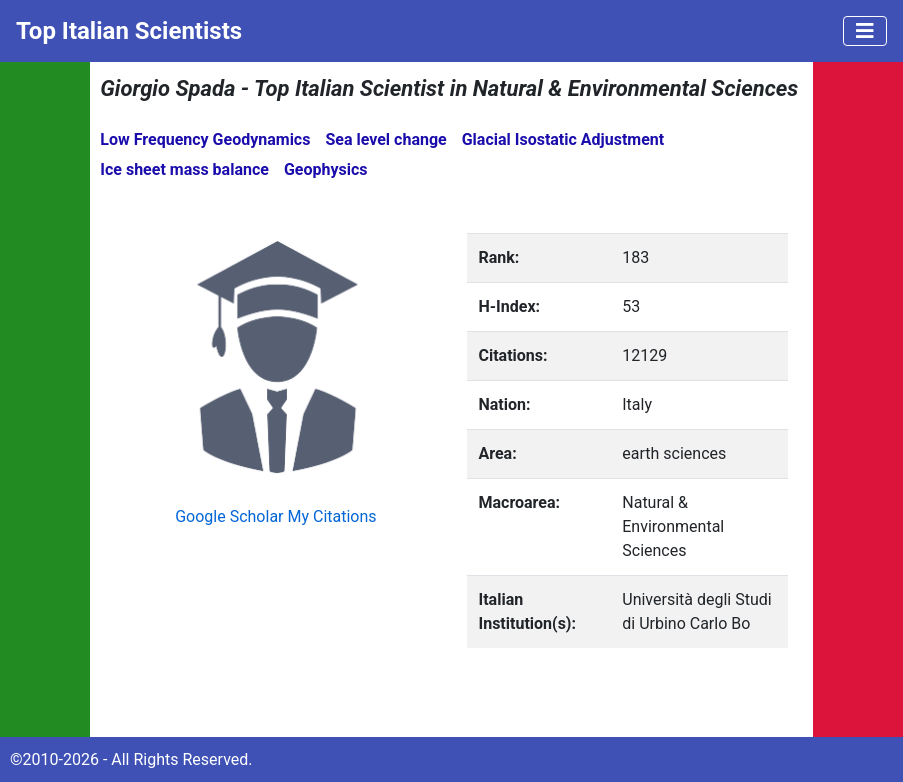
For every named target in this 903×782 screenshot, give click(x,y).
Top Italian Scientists (129, 31)
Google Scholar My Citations (275, 516)
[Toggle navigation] (865, 31)
